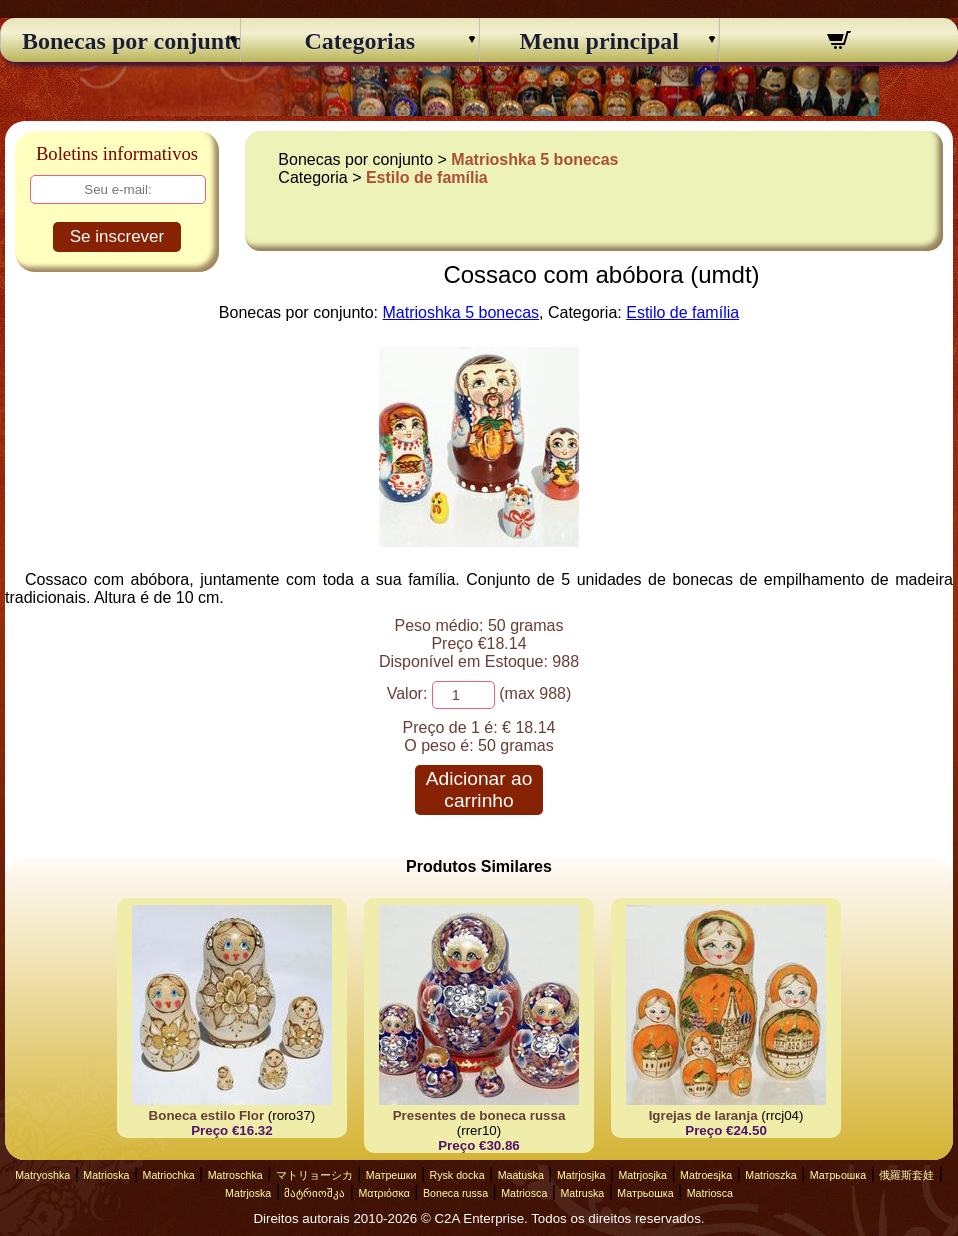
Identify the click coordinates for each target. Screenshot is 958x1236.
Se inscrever (117, 236)
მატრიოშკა (314, 1193)
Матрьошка (838, 1175)
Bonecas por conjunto (120, 41)
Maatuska (521, 1175)
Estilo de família (427, 177)
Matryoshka (42, 1175)
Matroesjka (706, 1175)
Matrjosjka (581, 1175)
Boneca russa (455, 1193)
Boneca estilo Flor (207, 1115)
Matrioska (106, 1175)
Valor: (407, 693)
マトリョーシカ (314, 1175)
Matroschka (235, 1175)
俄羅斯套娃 (906, 1175)
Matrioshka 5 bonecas (534, 159)
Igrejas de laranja (703, 1115)
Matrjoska (248, 1193)
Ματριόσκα (384, 1193)
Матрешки (391, 1175)
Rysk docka (457, 1175)
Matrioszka (771, 1175)
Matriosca (524, 1193)
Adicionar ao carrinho (479, 789)
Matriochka (169, 1175)
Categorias (359, 41)
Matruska (582, 1193)
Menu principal (599, 41)
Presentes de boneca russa (479, 1115)
